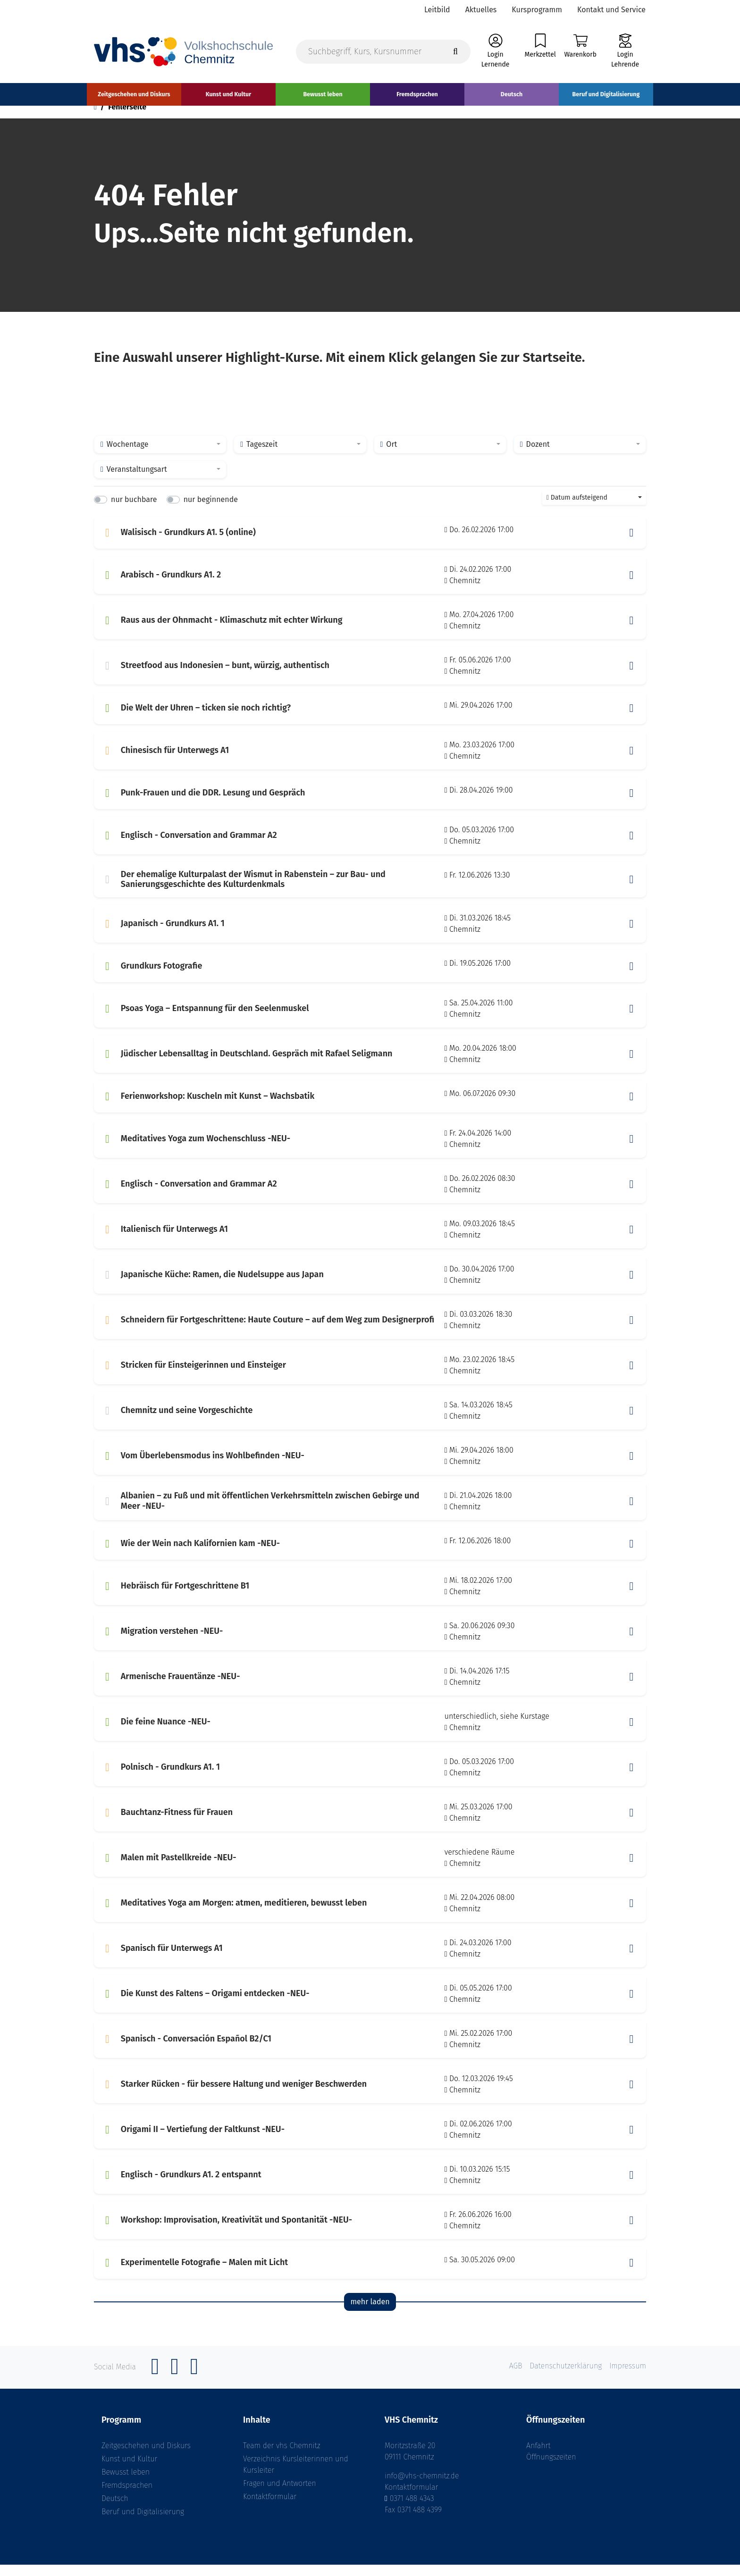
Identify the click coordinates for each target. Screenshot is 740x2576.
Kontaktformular (269, 2507)
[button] (631, 544)
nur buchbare (134, 510)
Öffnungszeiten (551, 2468)
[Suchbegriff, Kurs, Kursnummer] (383, 53)
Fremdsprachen (126, 2496)
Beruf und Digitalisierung (142, 2522)
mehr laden (369, 2312)
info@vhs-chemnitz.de (422, 2487)
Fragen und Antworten (279, 2494)
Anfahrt (538, 2456)
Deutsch (114, 2509)
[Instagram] (174, 2382)
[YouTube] (194, 2382)
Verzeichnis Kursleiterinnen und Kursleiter (295, 2476)
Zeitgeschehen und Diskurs (146, 2456)
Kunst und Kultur (129, 2470)
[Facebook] (155, 2382)
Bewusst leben (125, 2483)
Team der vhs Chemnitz (281, 2456)
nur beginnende (211, 510)
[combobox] (160, 456)
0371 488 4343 (412, 2509)
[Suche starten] (455, 53)
